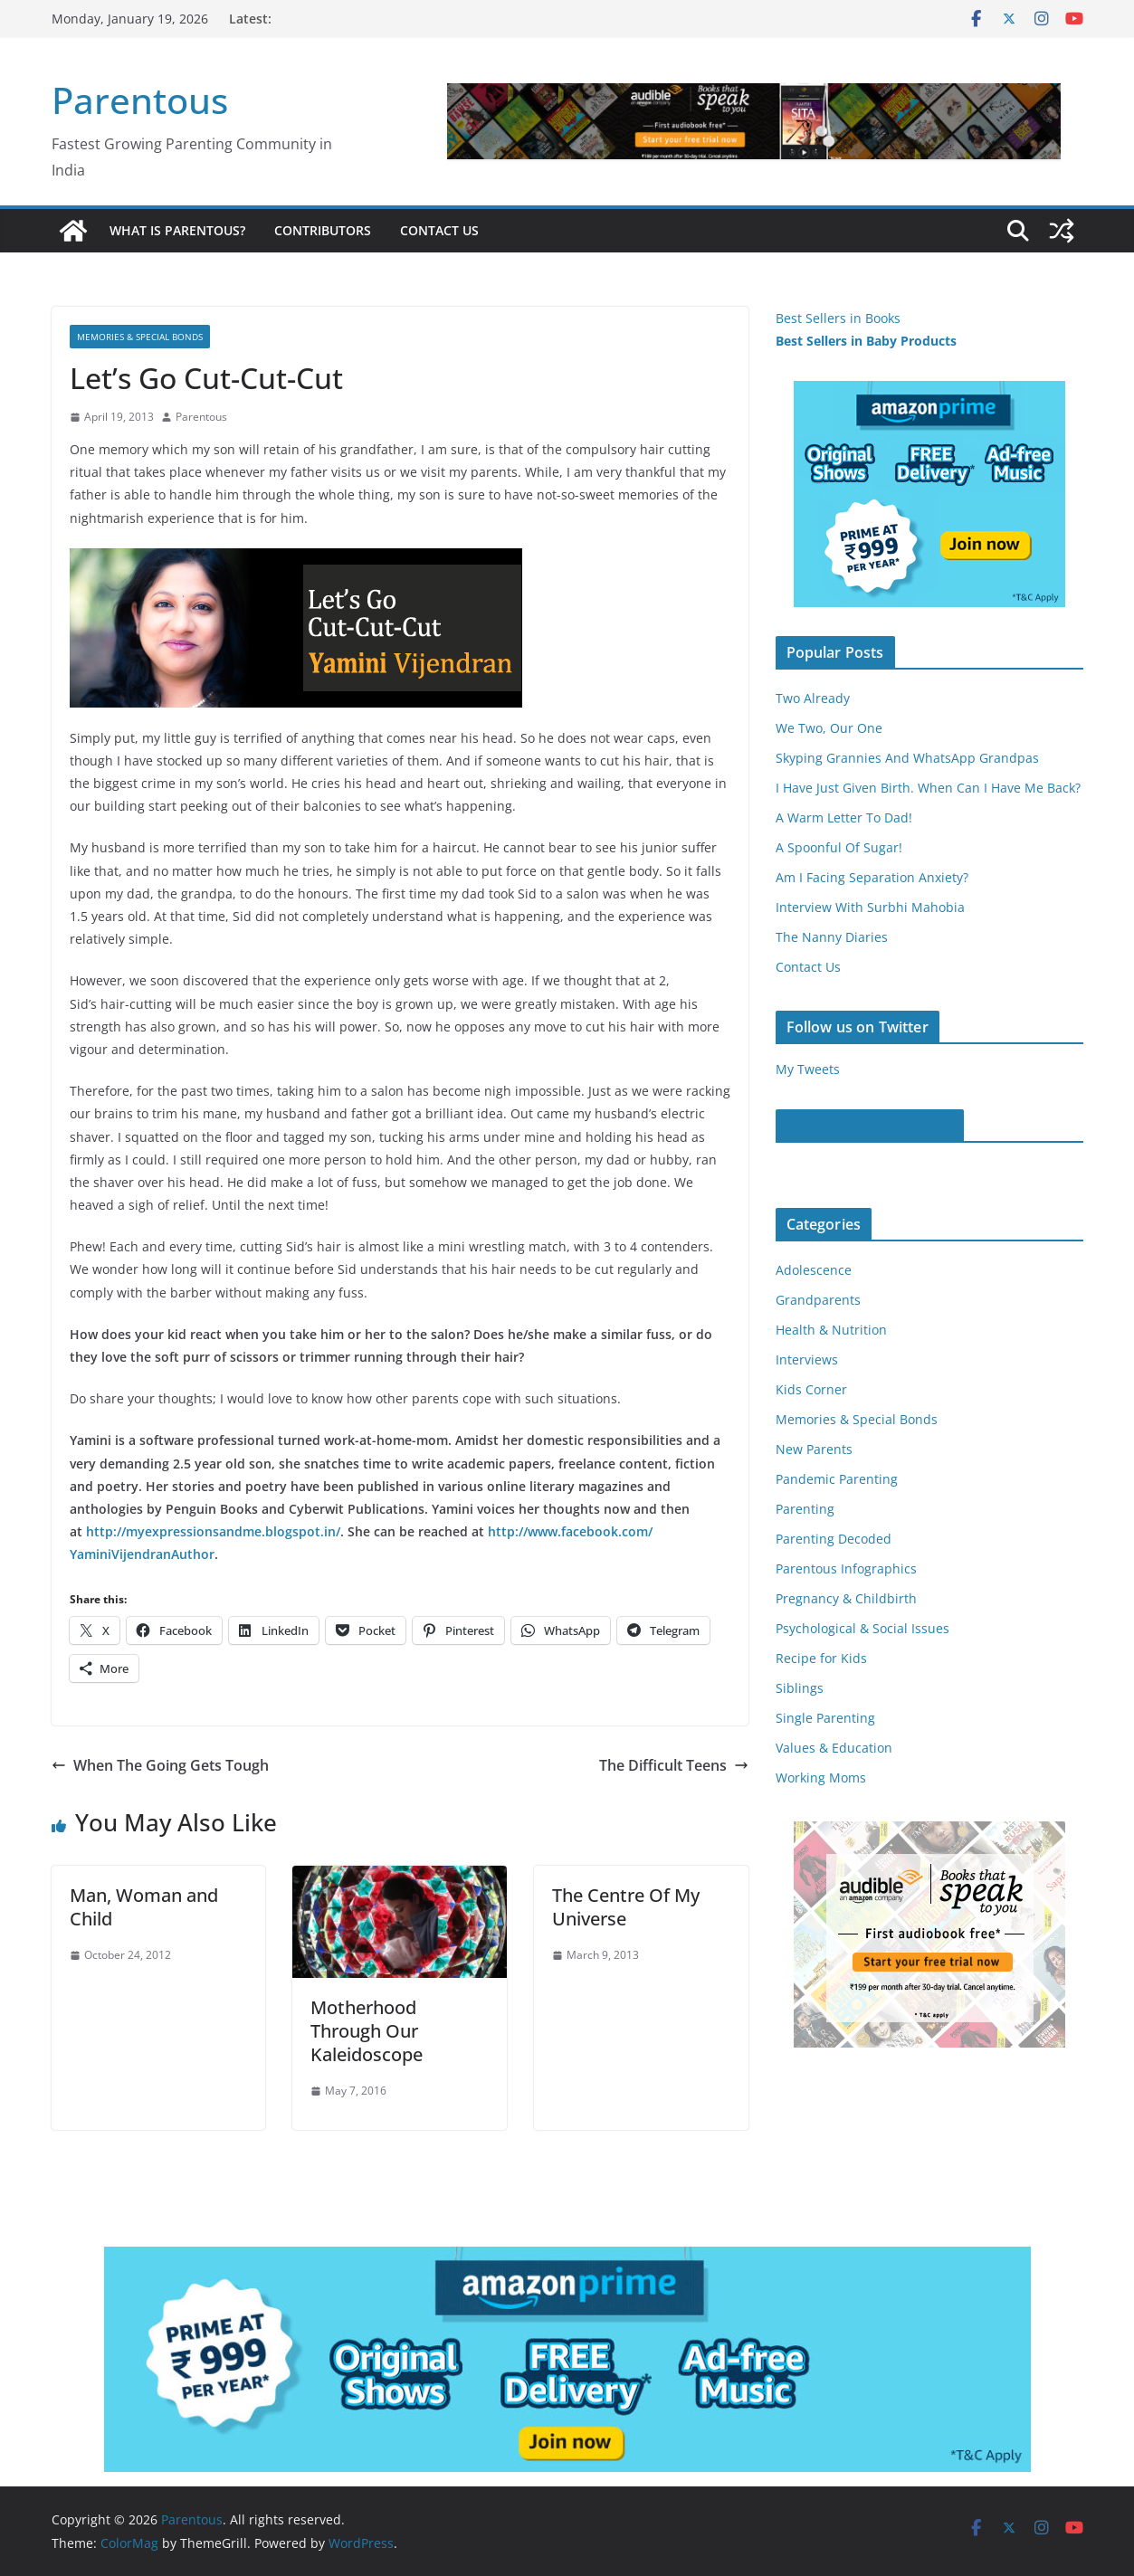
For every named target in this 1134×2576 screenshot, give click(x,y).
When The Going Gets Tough (160, 1765)
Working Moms (821, 1777)
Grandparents (818, 1299)
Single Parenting (825, 1717)
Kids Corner (811, 1389)
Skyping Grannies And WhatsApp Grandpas (907, 757)
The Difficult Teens (673, 1765)
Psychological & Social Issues (862, 1628)
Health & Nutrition (831, 1329)
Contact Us (439, 230)
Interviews (807, 1359)
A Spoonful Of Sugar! (839, 847)
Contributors (322, 230)
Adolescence (814, 1269)
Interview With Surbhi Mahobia (870, 907)
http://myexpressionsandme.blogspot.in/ (213, 1531)
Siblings (800, 1688)
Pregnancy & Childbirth (846, 1598)
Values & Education (834, 1747)
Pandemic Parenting (837, 1479)
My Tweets (808, 1069)
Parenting (805, 1508)
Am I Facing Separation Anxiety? (872, 877)
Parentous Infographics (846, 1568)
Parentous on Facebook (869, 1126)
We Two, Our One (829, 728)
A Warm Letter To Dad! (844, 817)
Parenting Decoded (833, 1538)
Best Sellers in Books (838, 318)
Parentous (140, 100)
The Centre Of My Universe (626, 1907)
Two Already (813, 698)
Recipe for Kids (821, 1658)
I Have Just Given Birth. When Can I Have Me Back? (928, 787)
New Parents (814, 1449)
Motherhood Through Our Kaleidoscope (366, 2031)
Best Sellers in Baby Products (866, 340)
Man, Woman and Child (144, 1907)
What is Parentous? (177, 230)
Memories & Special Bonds (140, 336)
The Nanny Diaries (832, 937)
